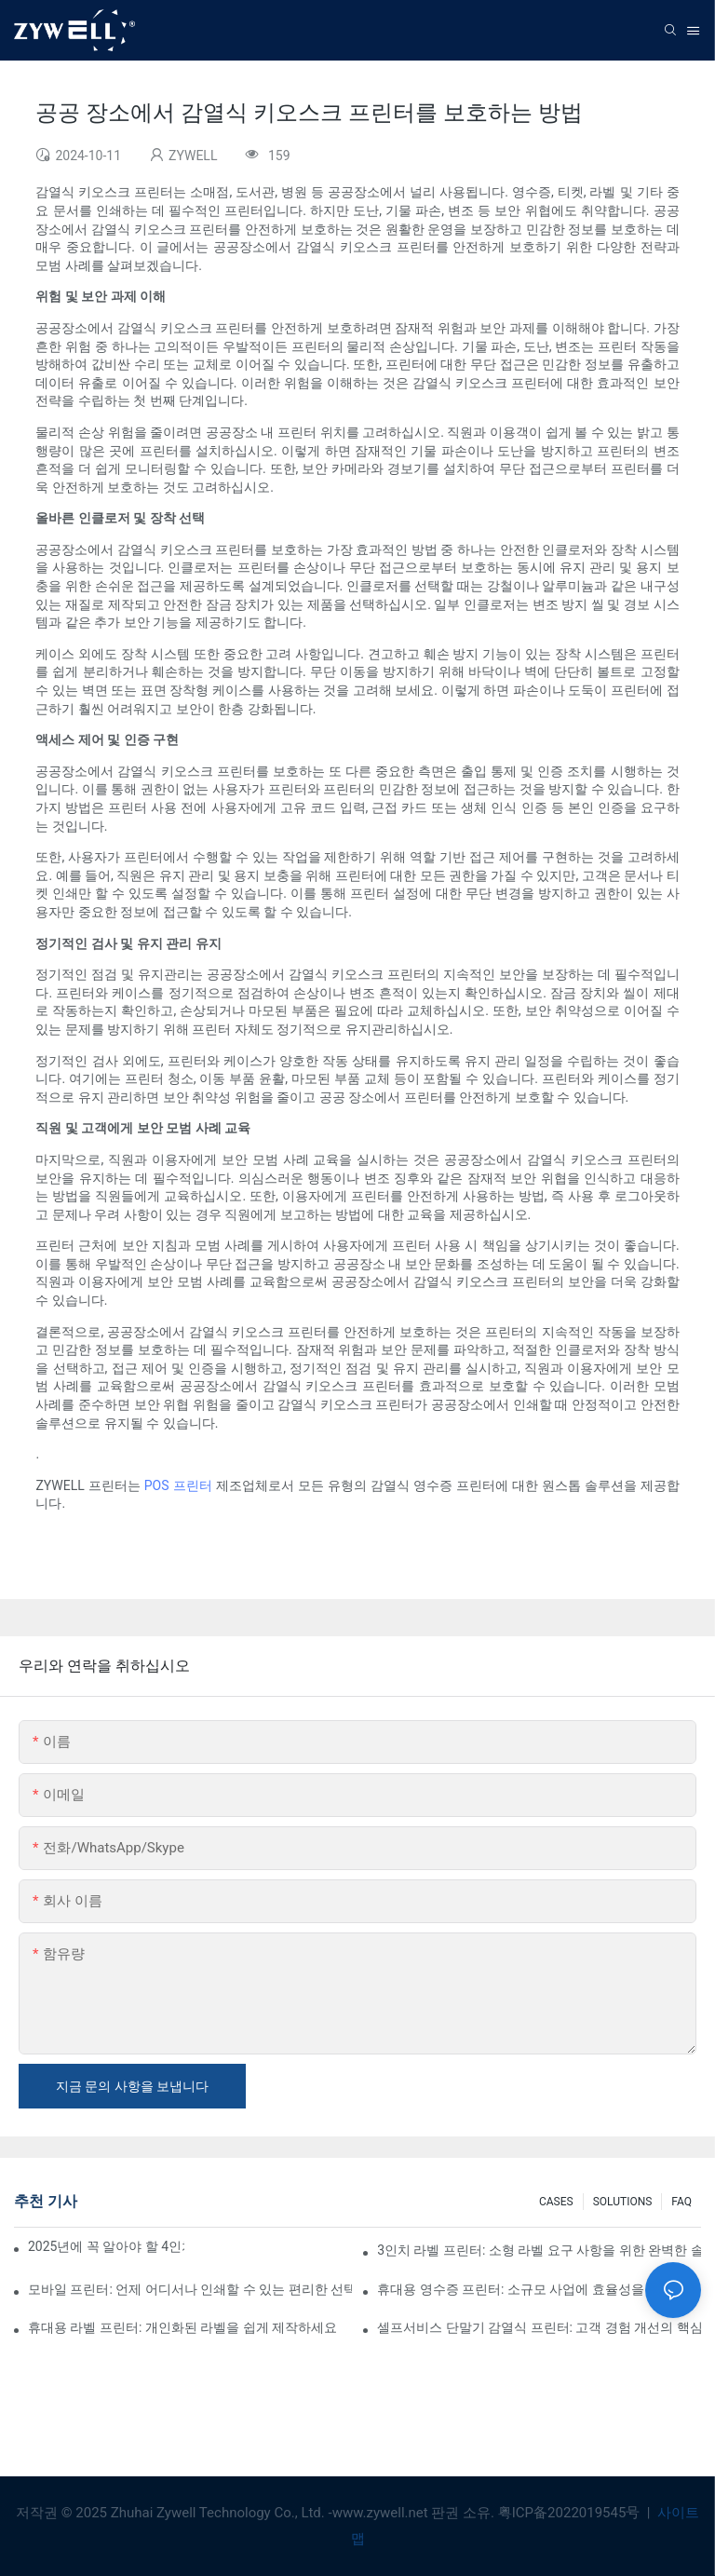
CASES (556, 2201)
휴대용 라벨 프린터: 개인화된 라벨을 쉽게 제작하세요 (182, 2327)
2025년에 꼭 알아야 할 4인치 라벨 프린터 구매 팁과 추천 (106, 2246)
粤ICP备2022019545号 (570, 2512)
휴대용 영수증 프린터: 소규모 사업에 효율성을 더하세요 (538, 2289)
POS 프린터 (178, 1485)
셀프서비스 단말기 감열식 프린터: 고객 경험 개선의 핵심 (539, 2327)
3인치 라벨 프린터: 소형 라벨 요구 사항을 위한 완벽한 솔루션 (539, 2250)
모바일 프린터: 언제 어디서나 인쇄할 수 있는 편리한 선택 (190, 2289)
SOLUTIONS (623, 2201)
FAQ (681, 2201)
